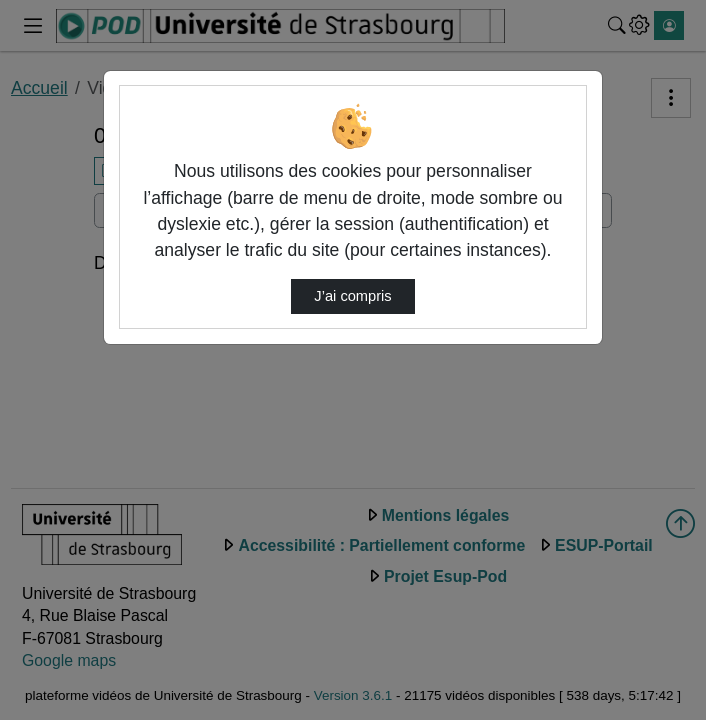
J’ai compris (352, 296)
